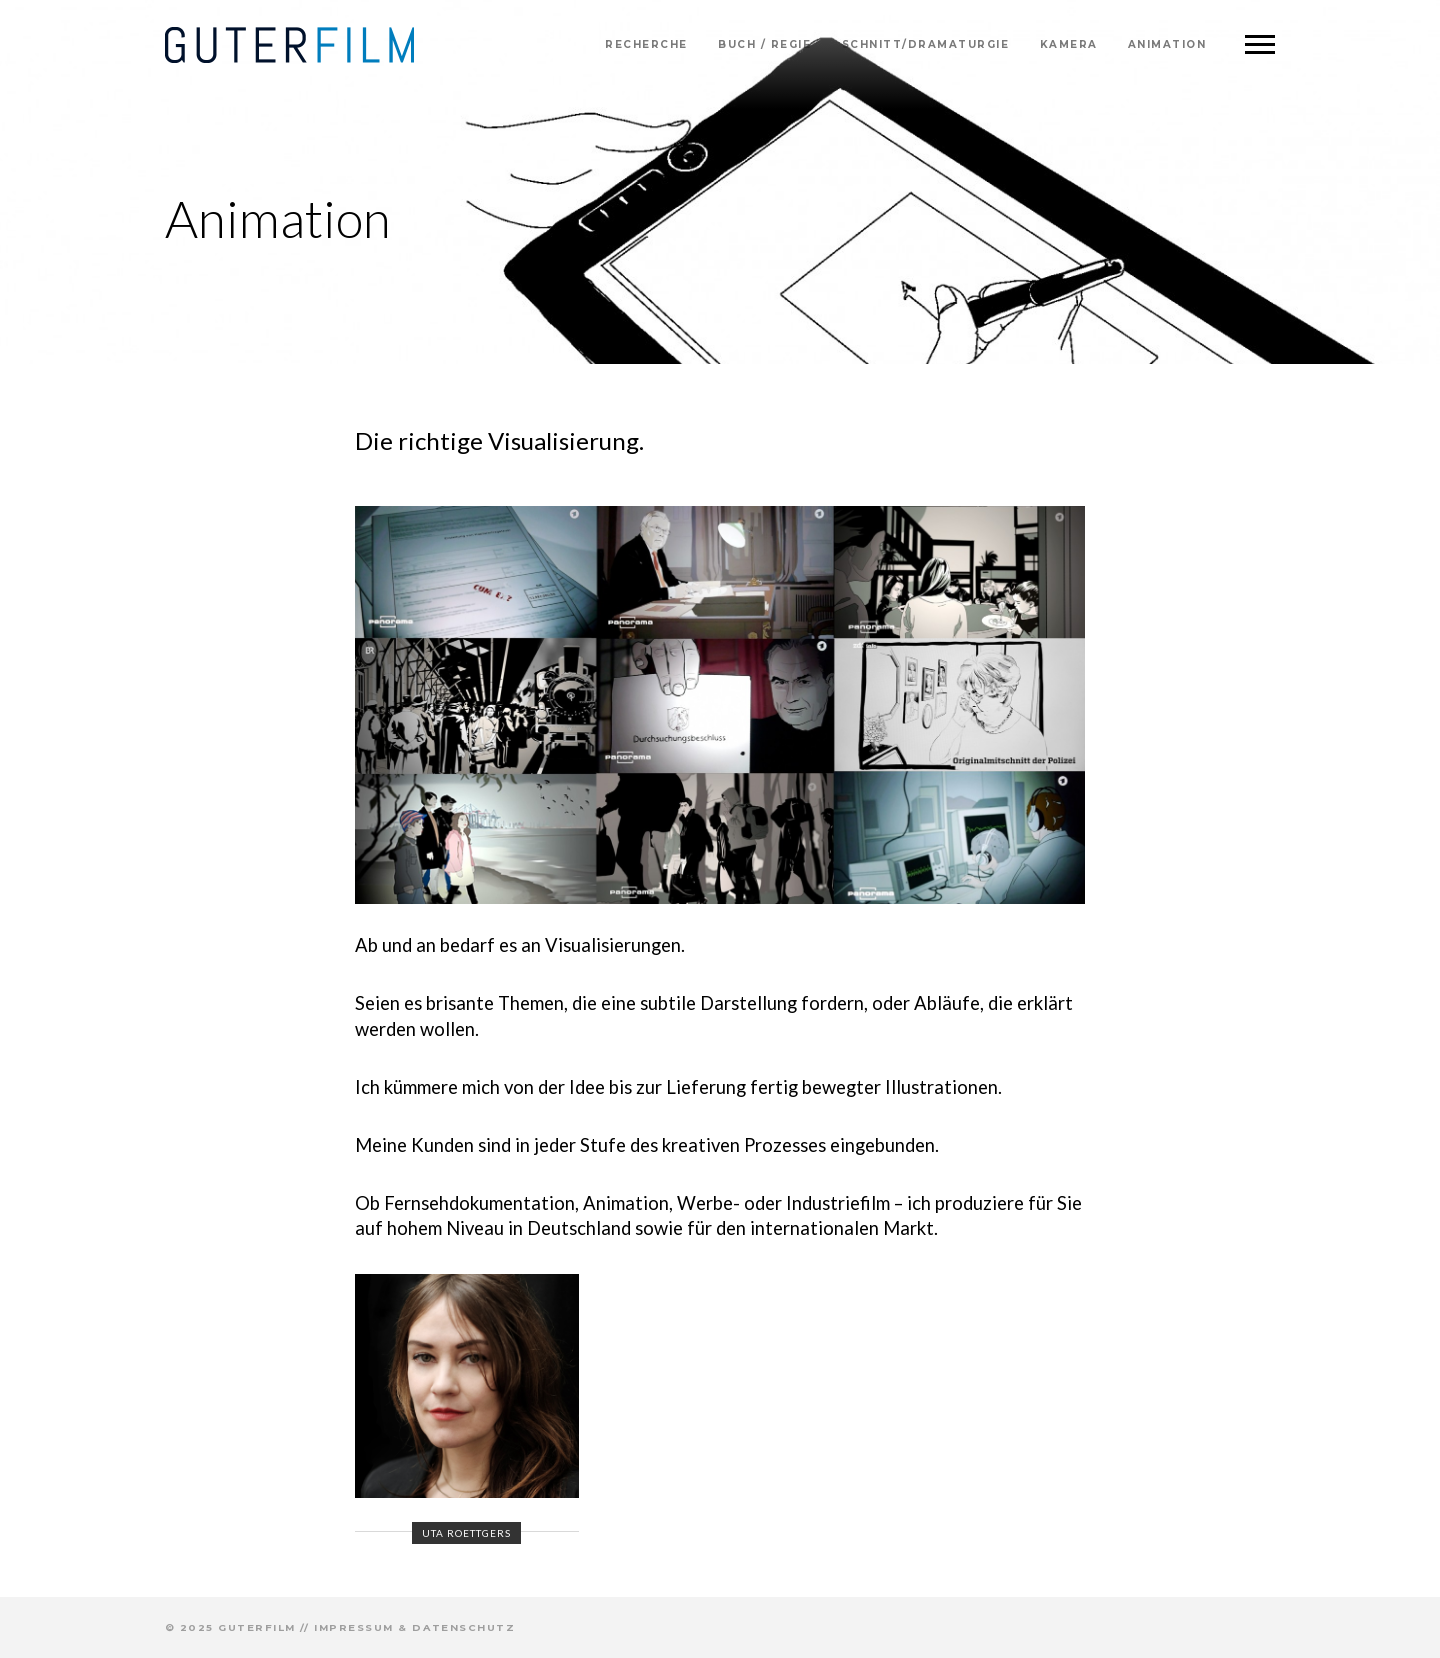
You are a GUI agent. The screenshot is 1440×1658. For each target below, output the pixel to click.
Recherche (646, 44)
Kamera (1069, 44)
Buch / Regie (764, 44)
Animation (1167, 44)
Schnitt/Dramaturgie (926, 44)
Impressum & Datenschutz (414, 1627)
